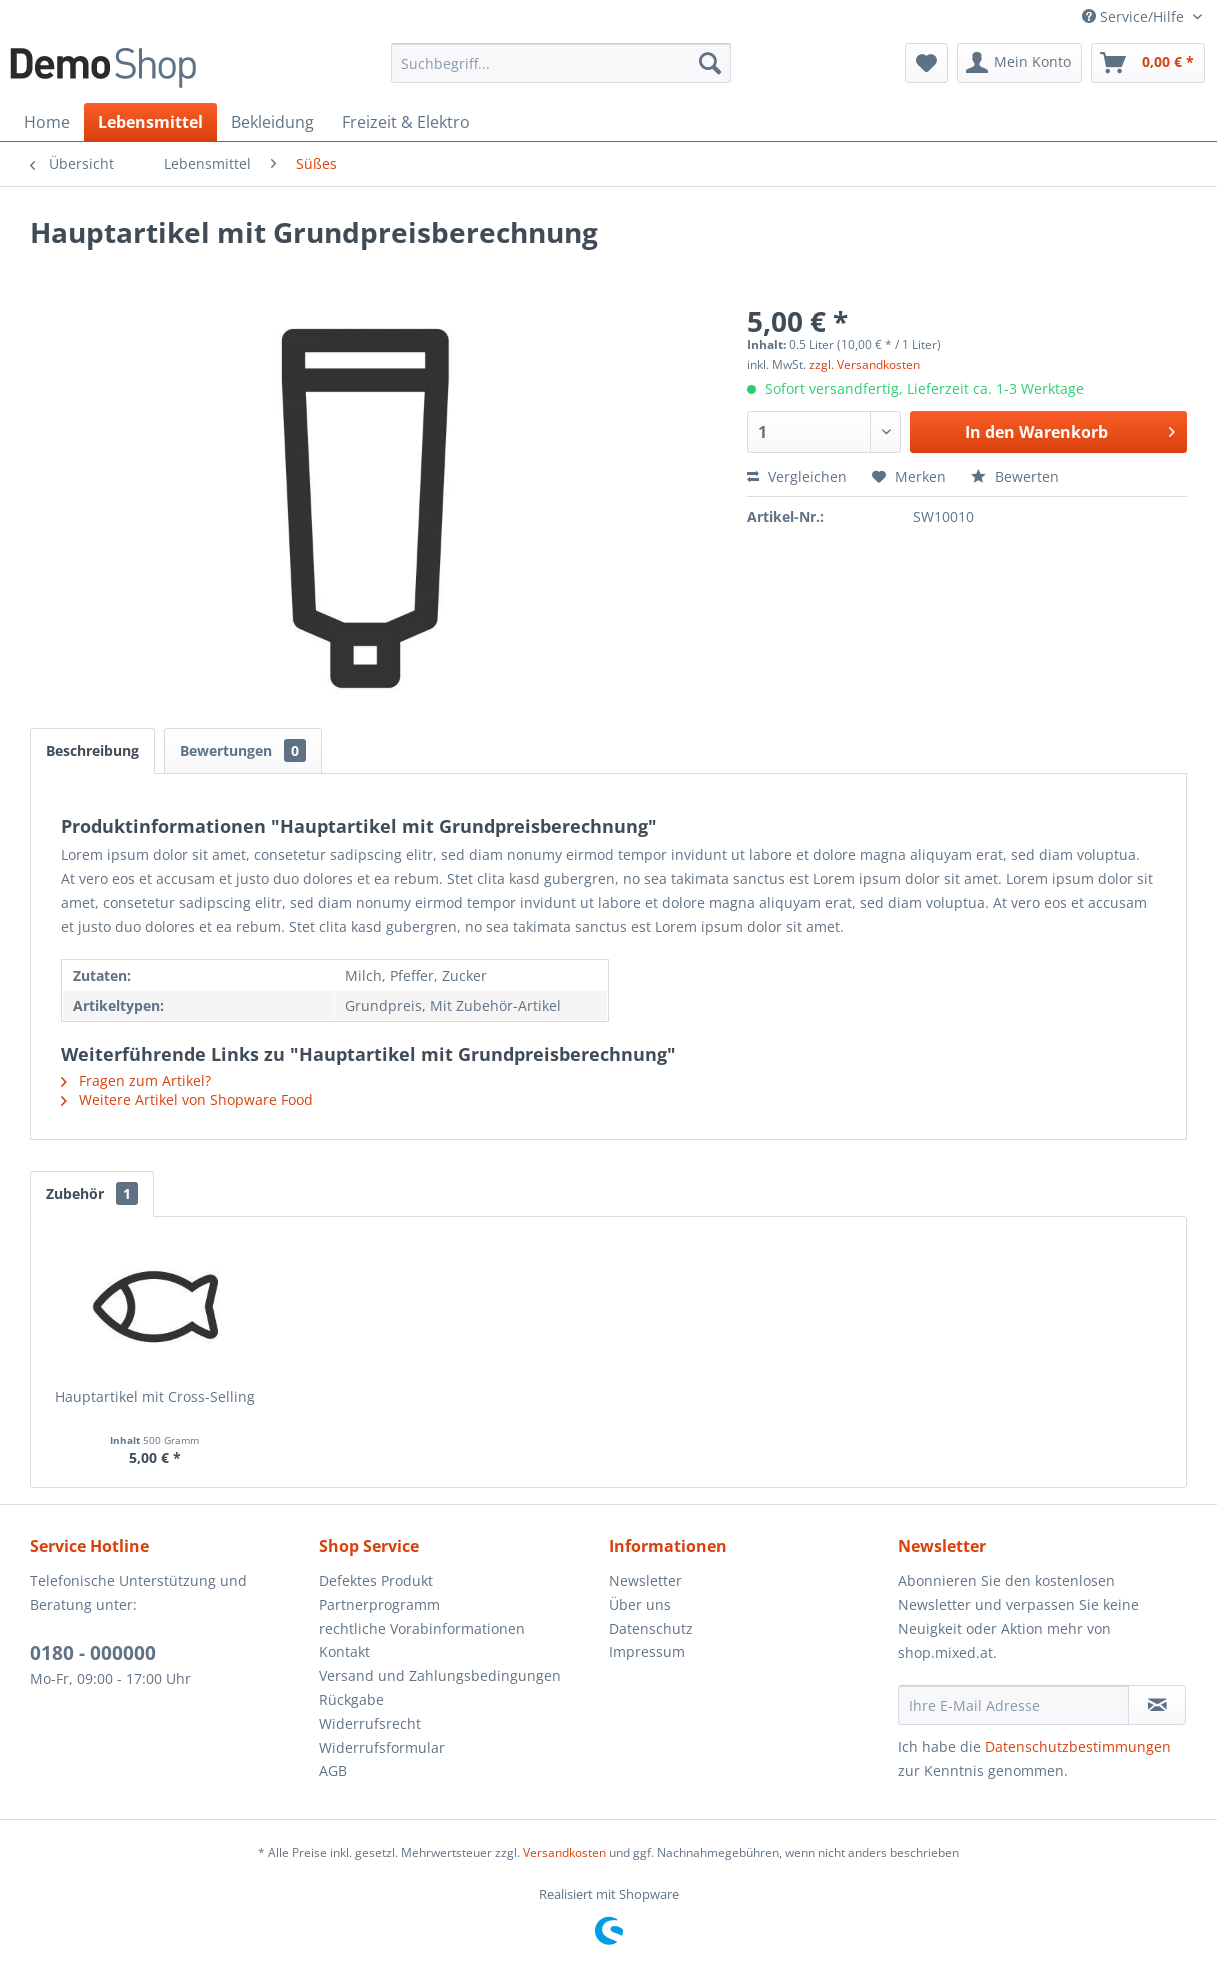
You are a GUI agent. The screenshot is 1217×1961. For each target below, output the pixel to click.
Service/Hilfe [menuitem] (1135, 16)
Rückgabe (351, 1699)
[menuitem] (561, 63)
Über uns (640, 1604)
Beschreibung (92, 750)
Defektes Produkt (376, 1580)
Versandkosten (564, 1852)
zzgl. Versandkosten (864, 364)
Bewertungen (243, 750)
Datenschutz (651, 1628)
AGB (333, 1770)
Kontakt (344, 1651)
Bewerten (1015, 476)
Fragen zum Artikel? (136, 1080)
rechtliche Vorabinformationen (422, 1628)
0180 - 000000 (93, 1653)
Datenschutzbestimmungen (1078, 1746)
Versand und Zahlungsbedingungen (440, 1675)
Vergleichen (797, 476)
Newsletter (645, 1580)
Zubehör (92, 1193)
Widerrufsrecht (370, 1723)
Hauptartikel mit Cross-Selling (155, 1396)
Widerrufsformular (382, 1747)
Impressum (647, 1651)
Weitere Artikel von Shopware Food (187, 1099)
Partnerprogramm (379, 1604)
